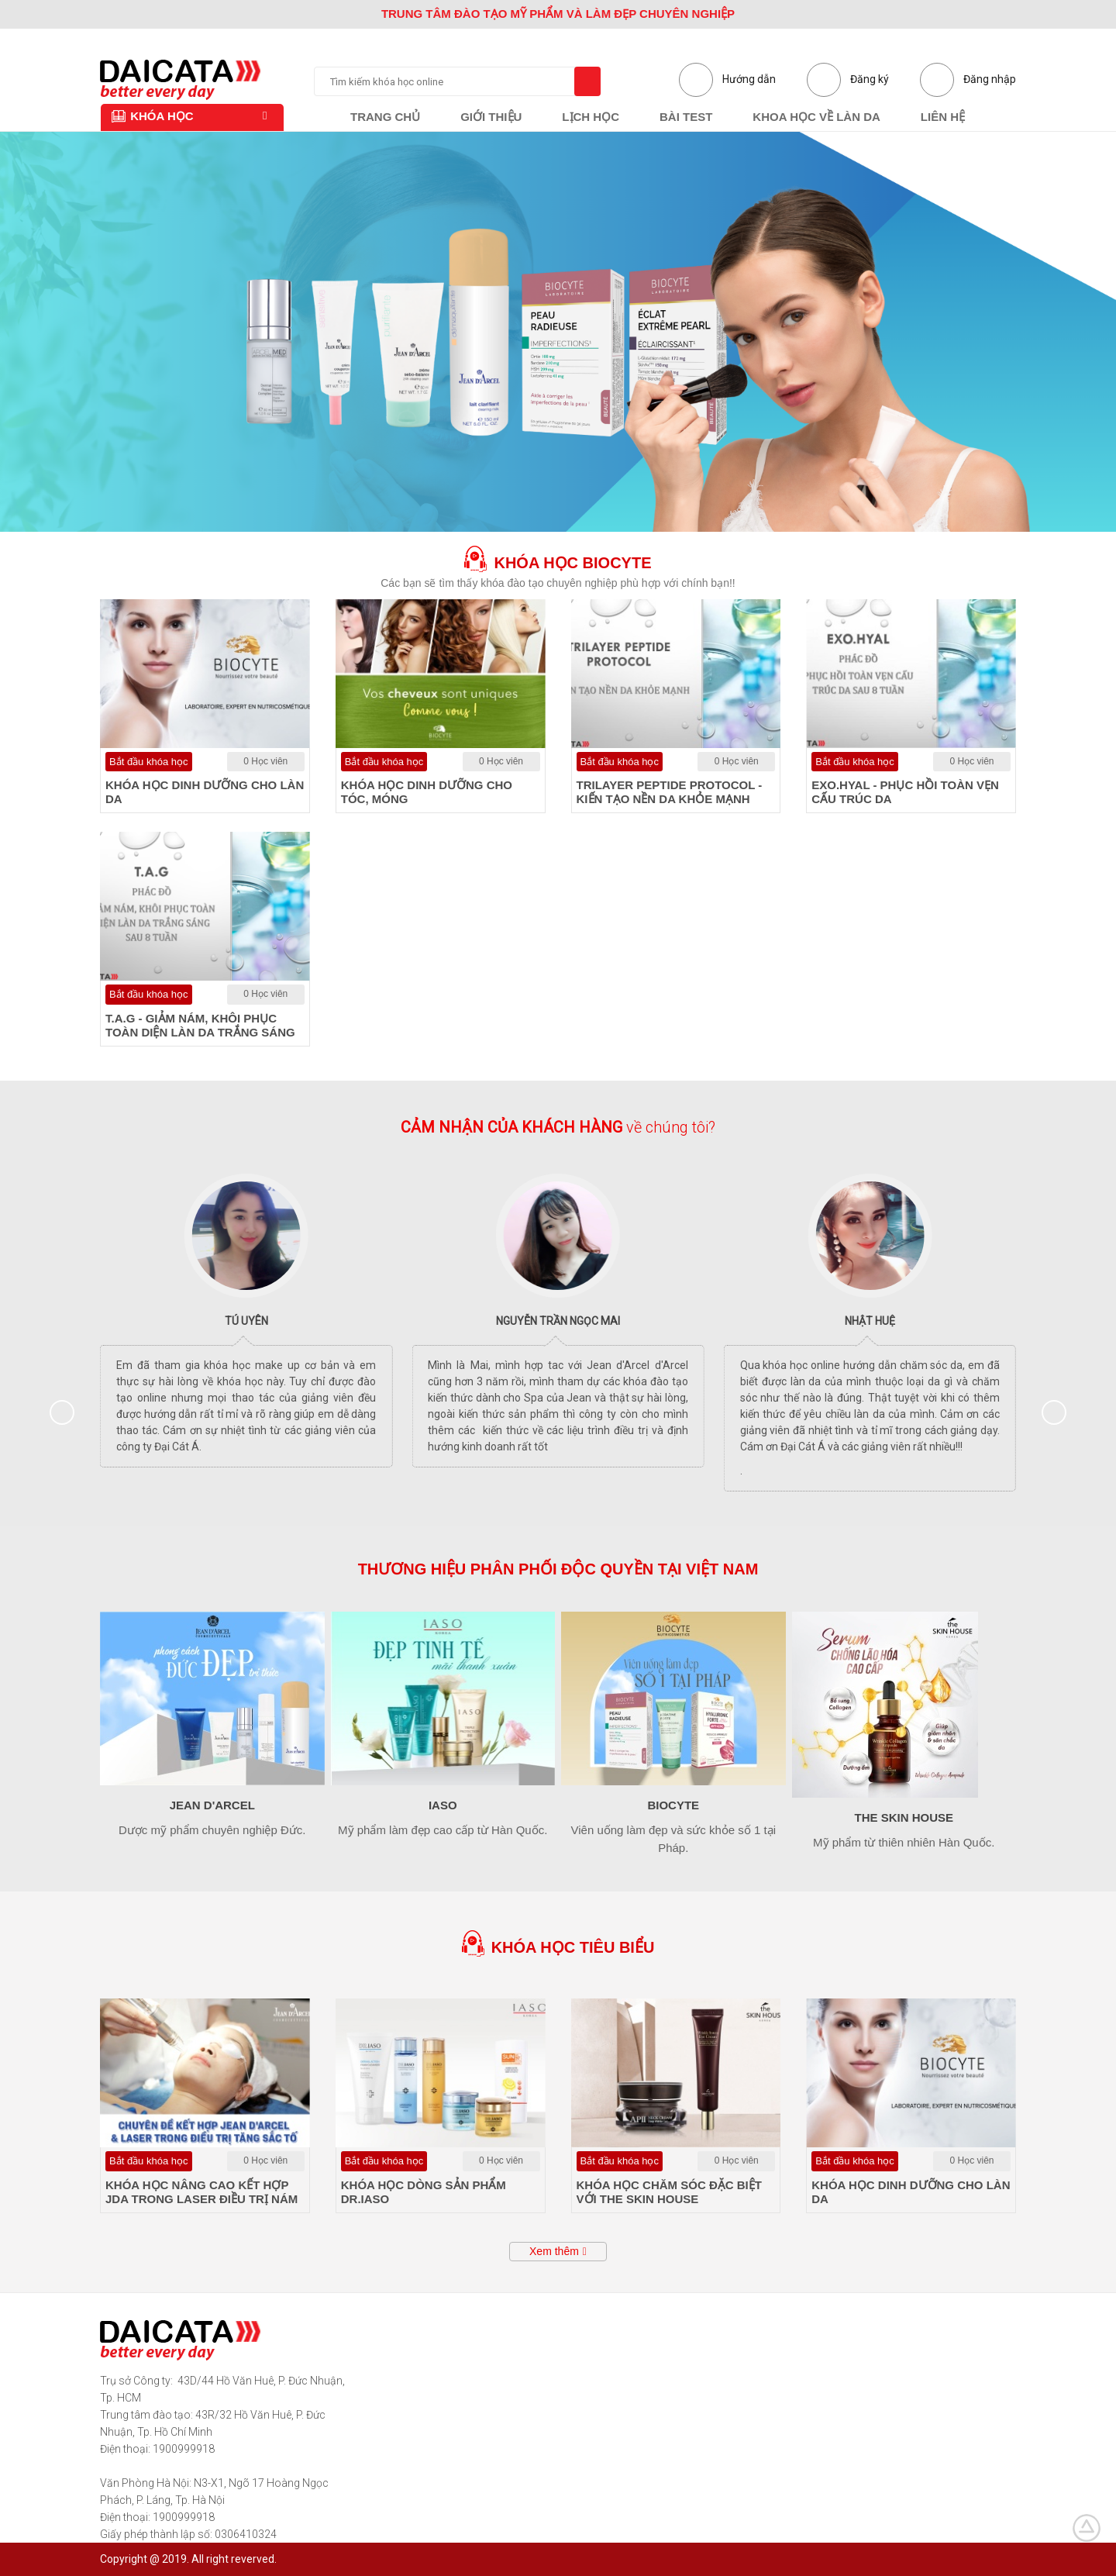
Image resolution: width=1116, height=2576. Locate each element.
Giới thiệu (491, 116)
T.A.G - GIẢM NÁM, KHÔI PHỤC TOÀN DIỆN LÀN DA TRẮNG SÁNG (200, 1025)
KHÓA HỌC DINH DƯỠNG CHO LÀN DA (204, 791)
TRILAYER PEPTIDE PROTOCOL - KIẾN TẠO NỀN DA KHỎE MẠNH (670, 791)
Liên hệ (943, 116)
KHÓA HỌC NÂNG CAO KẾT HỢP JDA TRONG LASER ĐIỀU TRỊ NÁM (201, 2191)
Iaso (443, 1805)
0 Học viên (265, 761)
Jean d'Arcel (212, 1805)
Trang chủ (385, 116)
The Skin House (903, 1817)
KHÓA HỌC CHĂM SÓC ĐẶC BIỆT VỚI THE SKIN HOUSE (669, 2191)
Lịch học (590, 116)
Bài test (686, 116)
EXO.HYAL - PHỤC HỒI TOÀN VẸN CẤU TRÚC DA (905, 791)
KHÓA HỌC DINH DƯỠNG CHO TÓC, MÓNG (426, 791)
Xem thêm (554, 2251)
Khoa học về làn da (816, 116)
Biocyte (673, 1805)
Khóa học (152, 115)
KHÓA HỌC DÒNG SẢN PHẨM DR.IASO (423, 2191)
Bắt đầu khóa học (148, 761)
